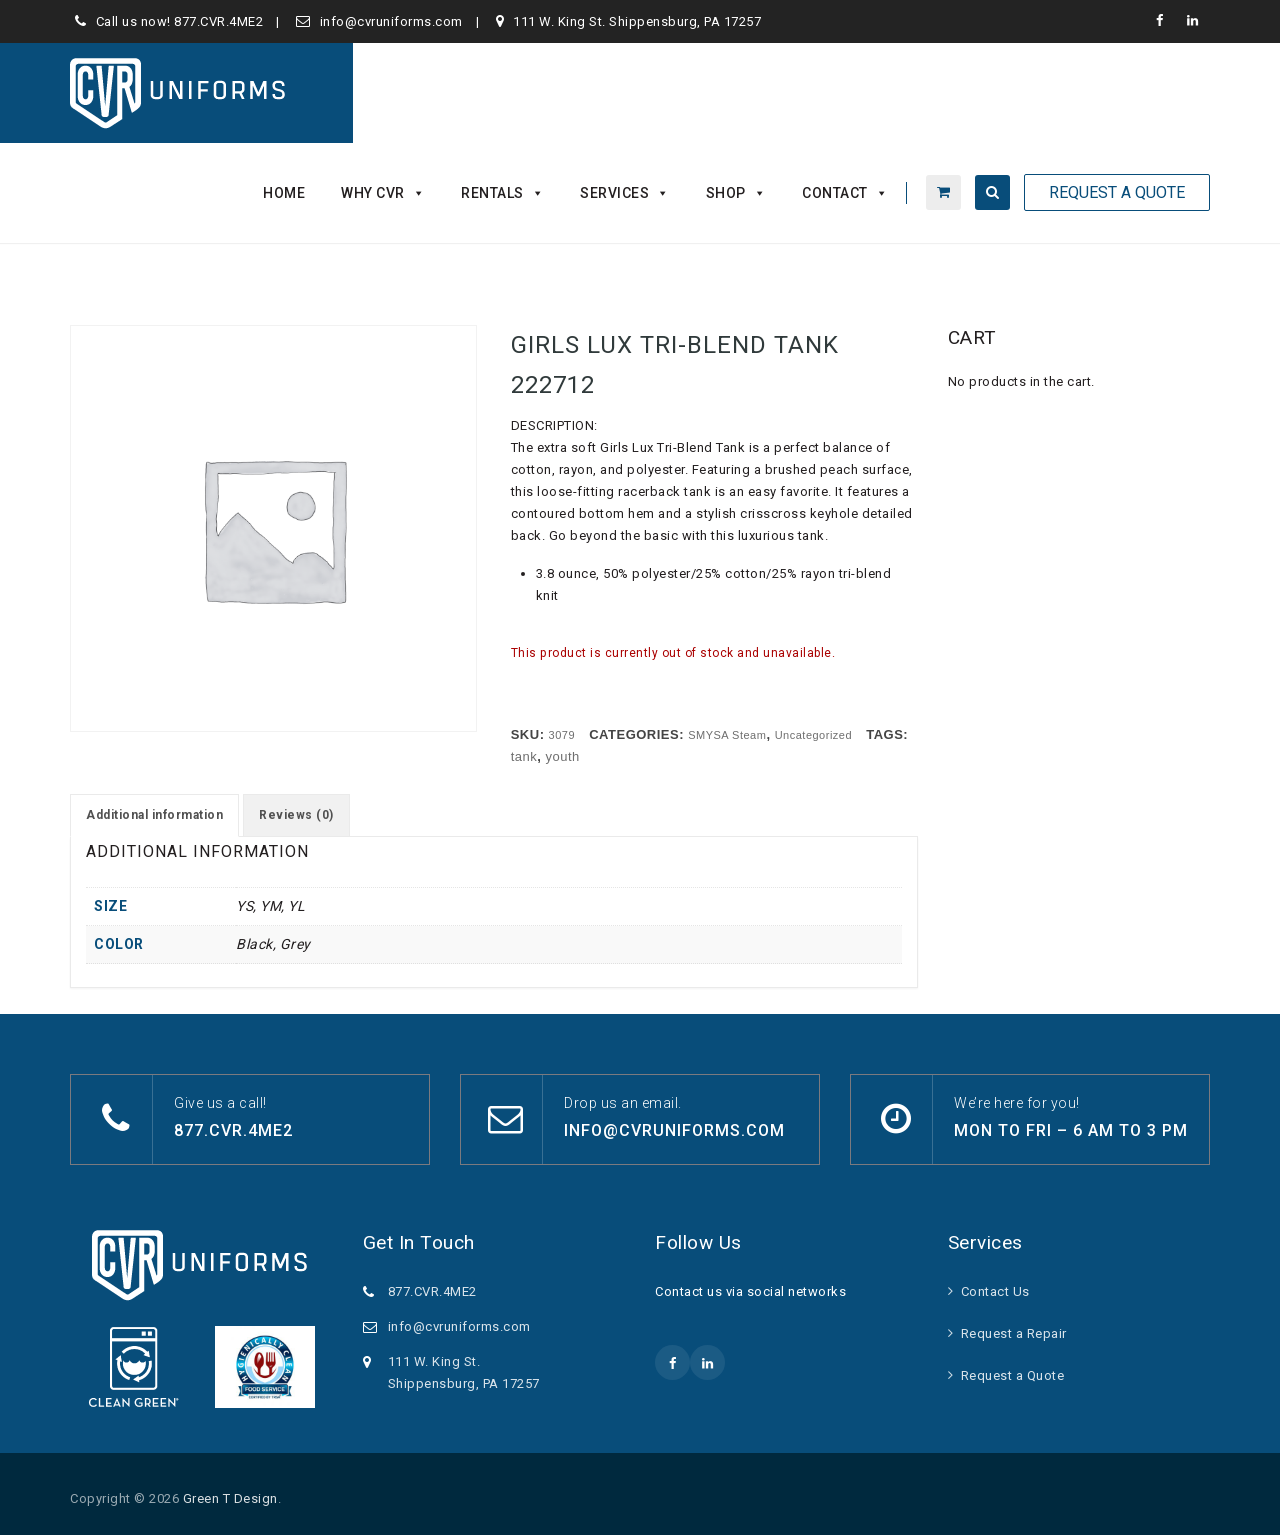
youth (563, 756)
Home (284, 193)
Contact (845, 193)
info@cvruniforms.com (391, 21)
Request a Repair (1014, 1333)
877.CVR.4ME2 (218, 21)
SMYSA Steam (727, 735)
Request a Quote (1013, 1375)
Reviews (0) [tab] (296, 815)
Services (625, 193)
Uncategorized (813, 735)
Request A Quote (1117, 192)
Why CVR (383, 193)
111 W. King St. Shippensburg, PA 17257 (637, 21)
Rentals (502, 193)
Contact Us (995, 1291)
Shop (736, 193)
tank (524, 756)
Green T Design (230, 1498)
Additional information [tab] (154, 815)
